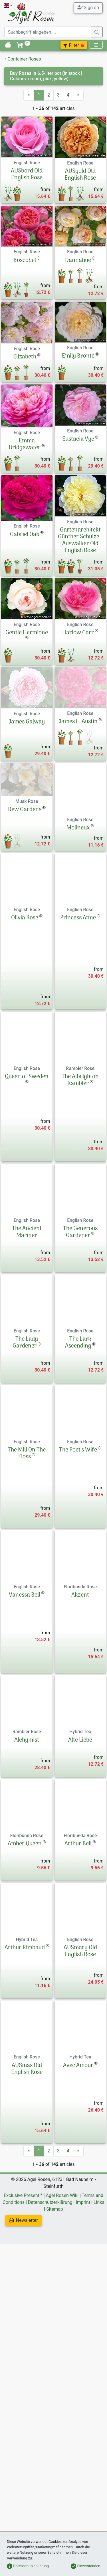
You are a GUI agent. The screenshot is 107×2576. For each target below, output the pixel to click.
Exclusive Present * (23, 2356)
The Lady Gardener (25, 1504)
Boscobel (24, 260)
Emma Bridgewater (25, 444)
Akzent (80, 1756)
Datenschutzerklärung (50, 2363)
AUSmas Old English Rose (27, 2230)
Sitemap (54, 2370)
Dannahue (78, 260)
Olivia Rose (24, 1045)
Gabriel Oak (24, 534)
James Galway (27, 748)
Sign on (88, 7)
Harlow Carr (78, 651)
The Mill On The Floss (27, 1615)
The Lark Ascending (78, 1504)
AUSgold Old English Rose (80, 175)
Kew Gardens (24, 941)
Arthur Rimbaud (25, 2109)
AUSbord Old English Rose (27, 175)
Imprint (83, 2363)
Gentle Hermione (26, 651)
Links (99, 2363)
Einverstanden (85, 2566)
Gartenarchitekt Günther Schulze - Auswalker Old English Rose (80, 551)
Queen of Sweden (27, 1238)
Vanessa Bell (24, 1756)
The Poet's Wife (78, 1611)
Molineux (78, 941)
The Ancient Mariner (27, 1393)
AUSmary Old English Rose (80, 2112)
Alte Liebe (80, 1901)
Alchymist (26, 1901)
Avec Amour (78, 2226)
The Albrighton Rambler (80, 1242)
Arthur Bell (78, 2005)
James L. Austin (78, 748)
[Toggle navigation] (96, 45)
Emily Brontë (78, 356)
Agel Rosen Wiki (62, 2356)
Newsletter (23, 2381)
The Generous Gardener (80, 1393)
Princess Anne (78, 1045)
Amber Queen (25, 2005)
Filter (74, 45)
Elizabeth (24, 357)
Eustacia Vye (78, 439)
